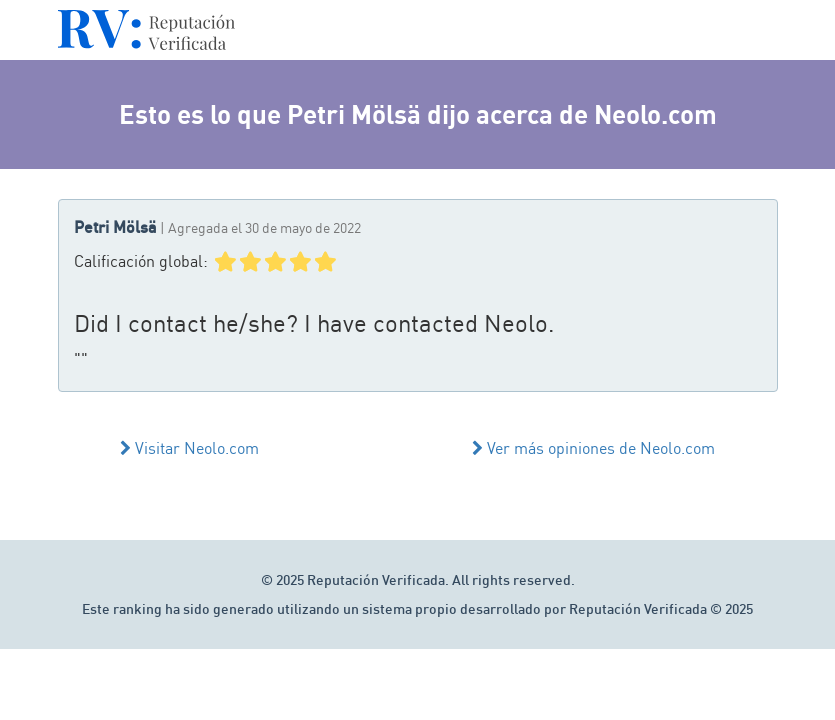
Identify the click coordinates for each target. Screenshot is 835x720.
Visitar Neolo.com (189, 448)
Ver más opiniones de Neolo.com (593, 448)
